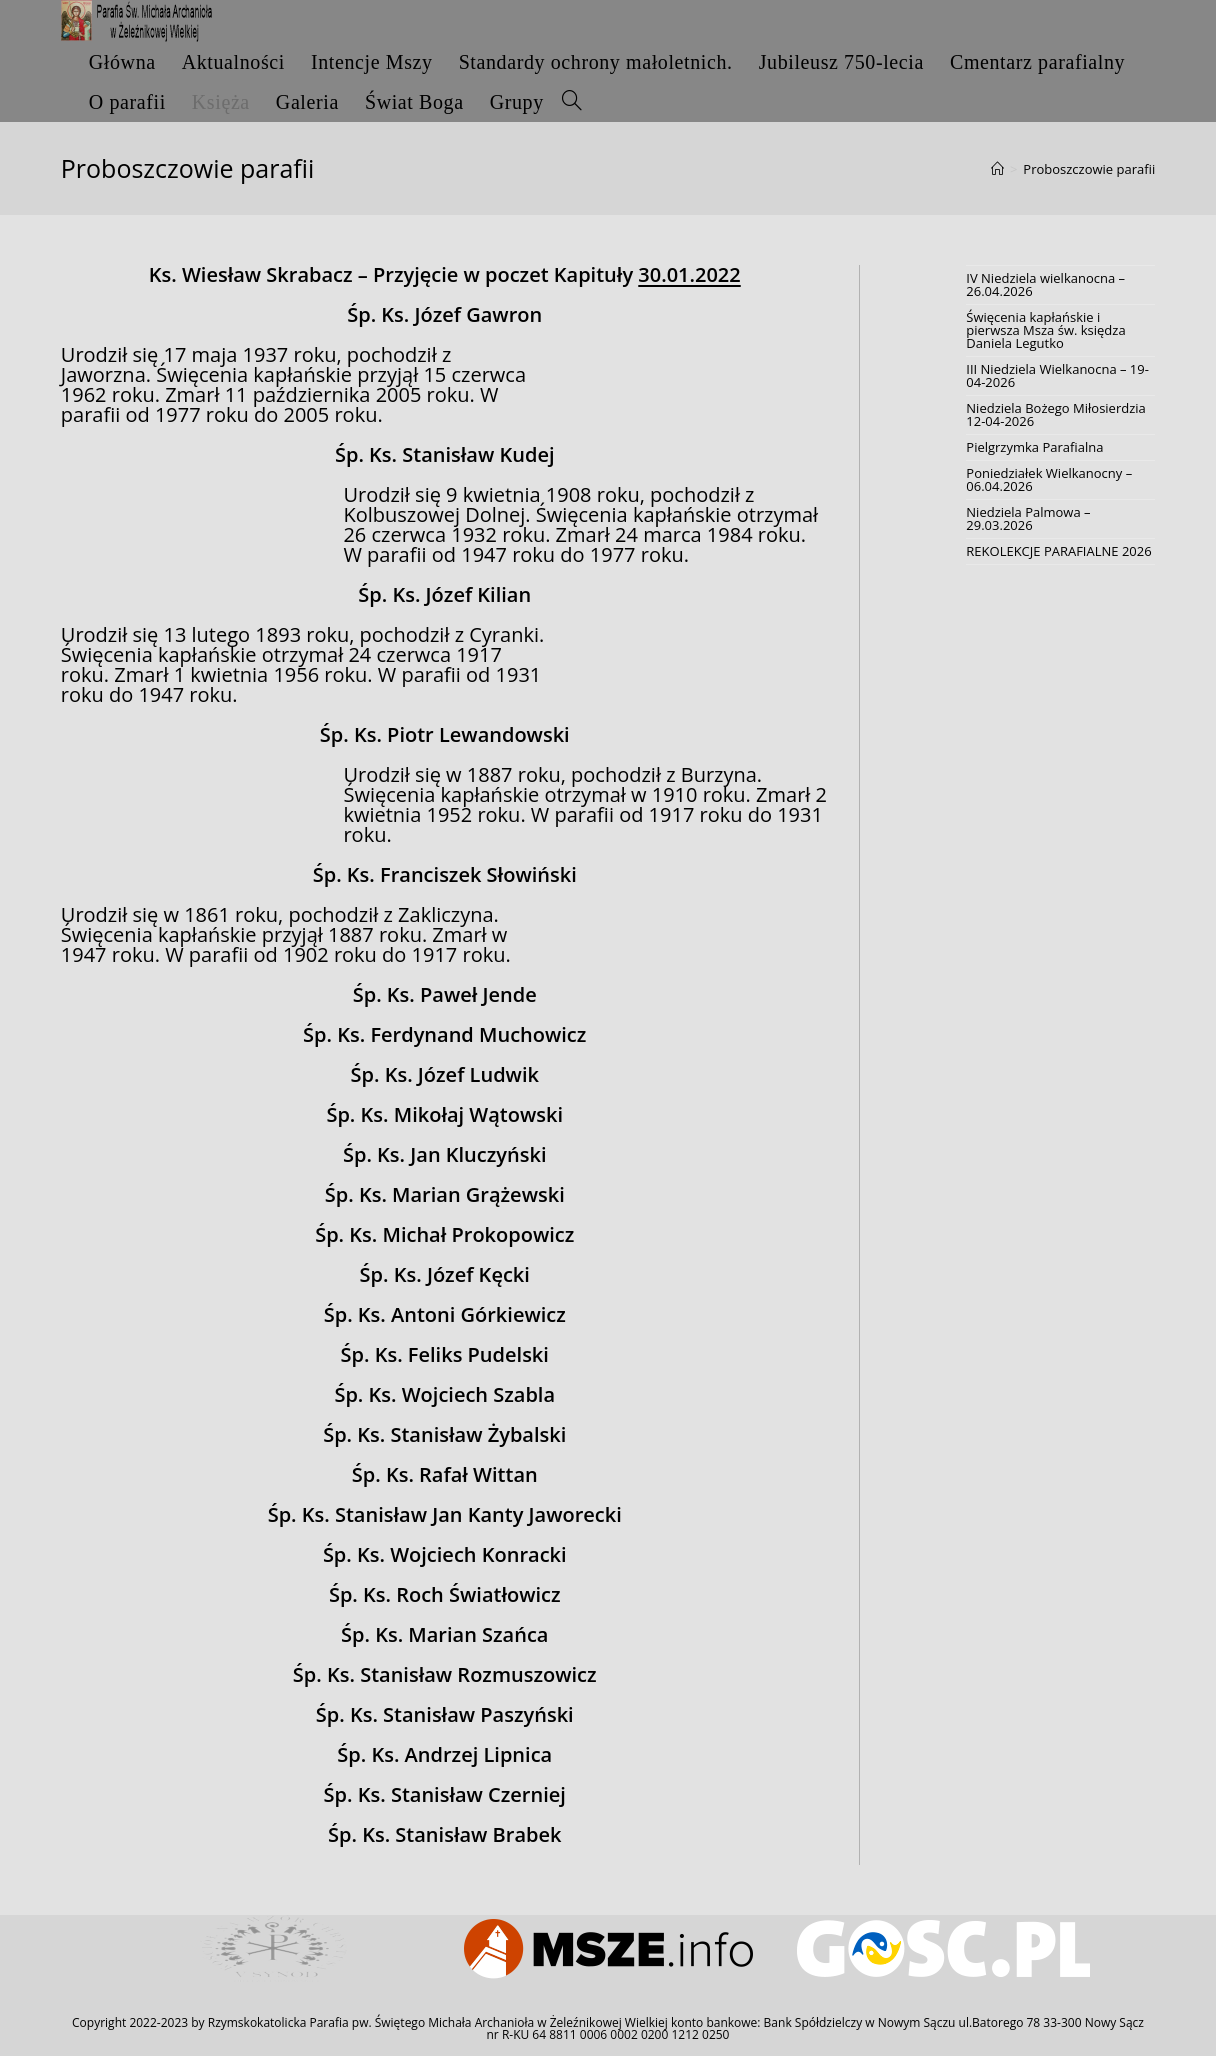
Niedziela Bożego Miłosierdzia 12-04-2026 (1055, 414)
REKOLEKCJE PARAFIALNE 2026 (1058, 551)
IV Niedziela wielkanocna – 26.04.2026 (1045, 284)
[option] (273, 1948)
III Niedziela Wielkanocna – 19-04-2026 (1057, 375)
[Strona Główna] (997, 169)
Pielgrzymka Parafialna (1034, 447)
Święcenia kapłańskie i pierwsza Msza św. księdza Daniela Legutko (1045, 330)
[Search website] (572, 102)
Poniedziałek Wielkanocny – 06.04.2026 (1049, 479)
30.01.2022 (689, 274)
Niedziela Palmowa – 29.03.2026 (1028, 518)
